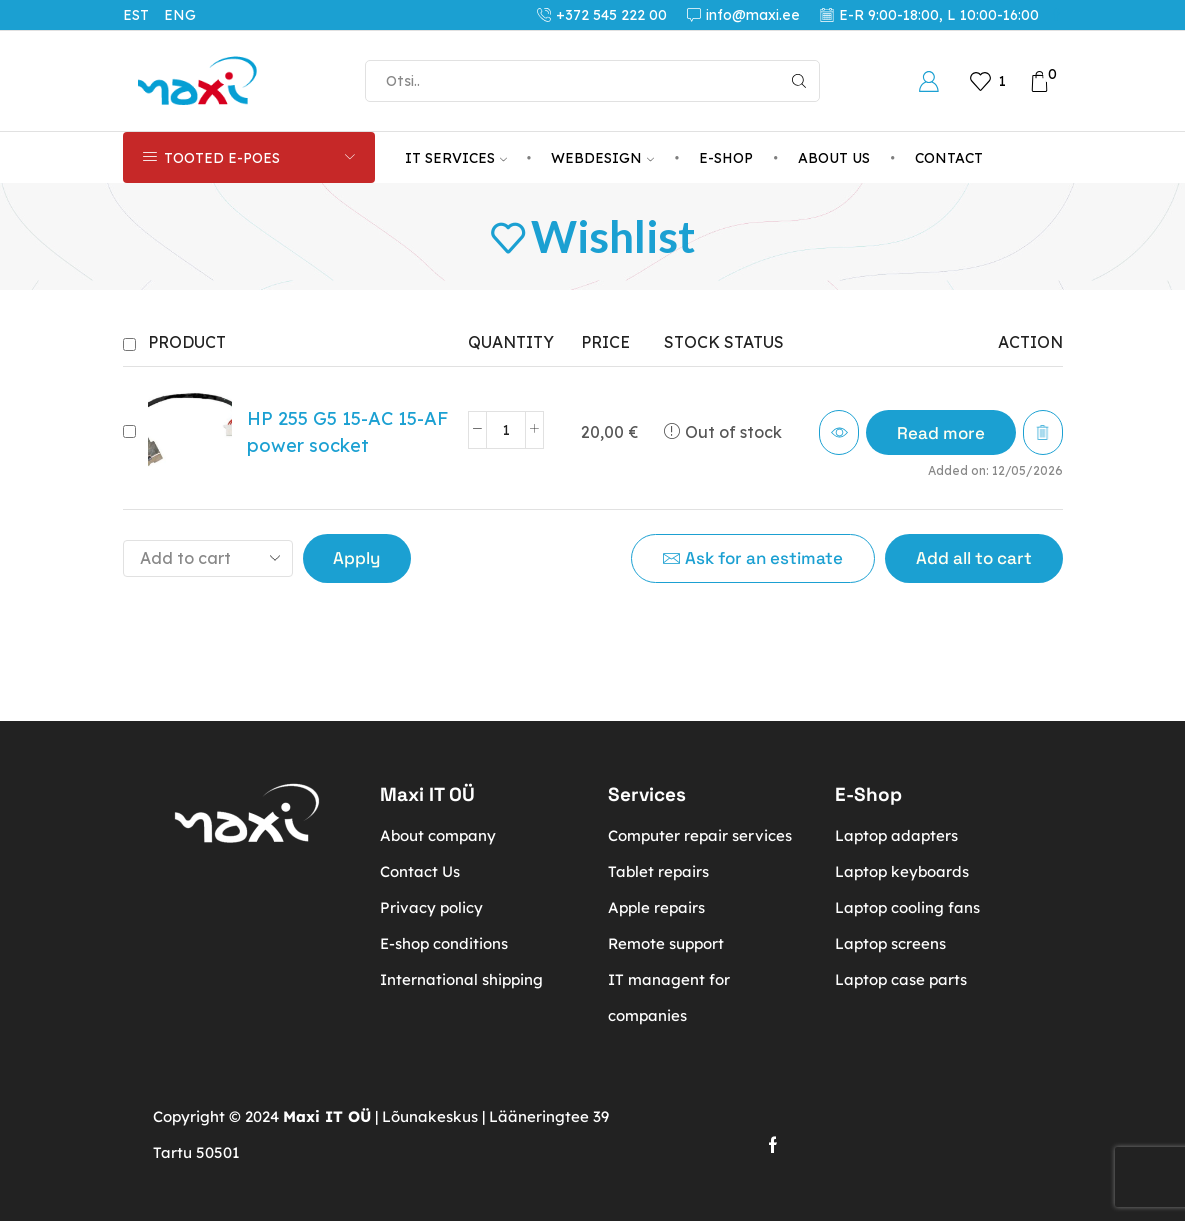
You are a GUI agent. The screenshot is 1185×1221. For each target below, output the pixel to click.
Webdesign (602, 158)
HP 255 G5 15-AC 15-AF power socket (347, 431)
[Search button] (799, 81)
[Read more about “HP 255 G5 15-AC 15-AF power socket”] (941, 432)
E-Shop (726, 158)
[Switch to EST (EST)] (143, 15)
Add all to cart (974, 558)
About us (834, 158)
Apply (356, 558)
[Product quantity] (506, 430)
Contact (949, 158)
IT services (456, 158)
